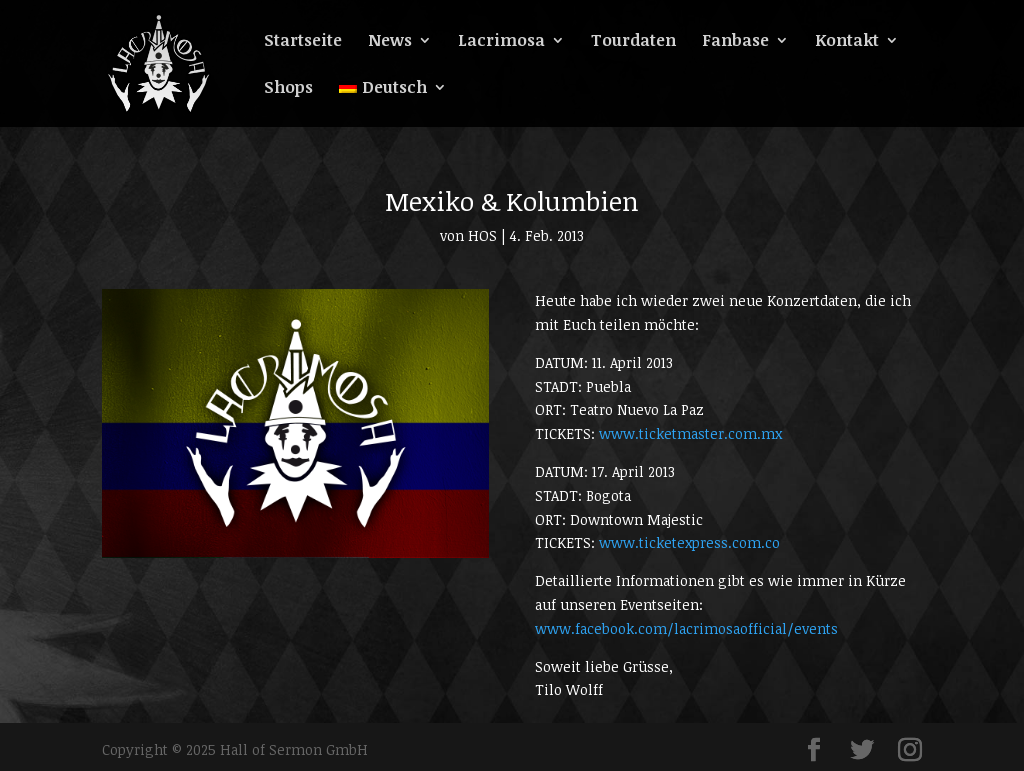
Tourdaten (633, 42)
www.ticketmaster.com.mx (690, 433)
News (390, 42)
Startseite (303, 42)
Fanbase (735, 42)
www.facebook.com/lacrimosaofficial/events (686, 628)
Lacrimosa (501, 42)
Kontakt (847, 42)
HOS (482, 235)
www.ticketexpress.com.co (689, 542)
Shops (288, 89)
